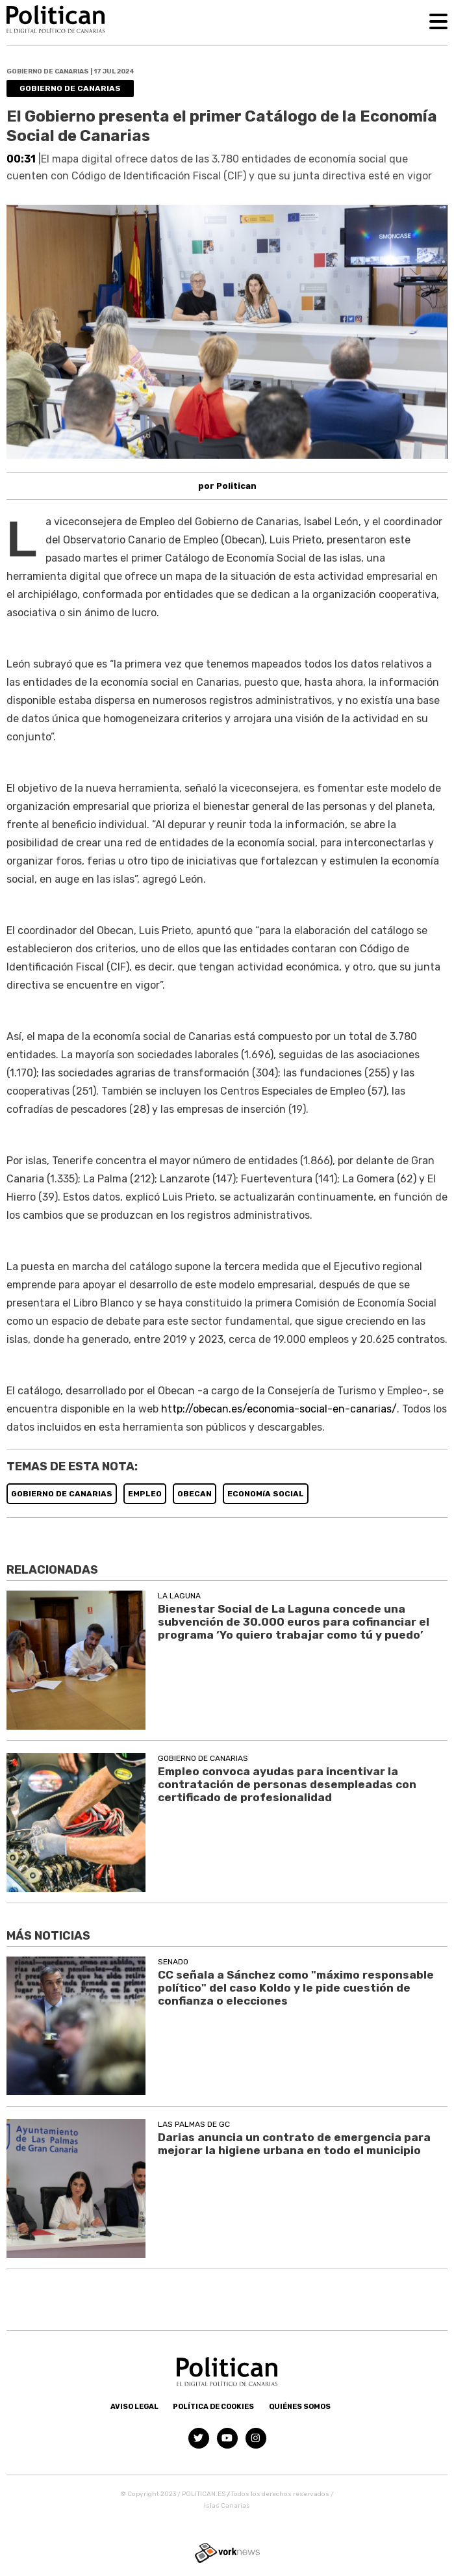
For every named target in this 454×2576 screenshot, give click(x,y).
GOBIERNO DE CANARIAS (61, 1493)
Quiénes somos (300, 2406)
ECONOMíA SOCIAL (265, 1493)
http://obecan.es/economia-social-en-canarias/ (279, 1409)
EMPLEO (145, 1493)
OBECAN (194, 1493)
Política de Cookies (213, 2406)
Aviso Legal (134, 2406)
